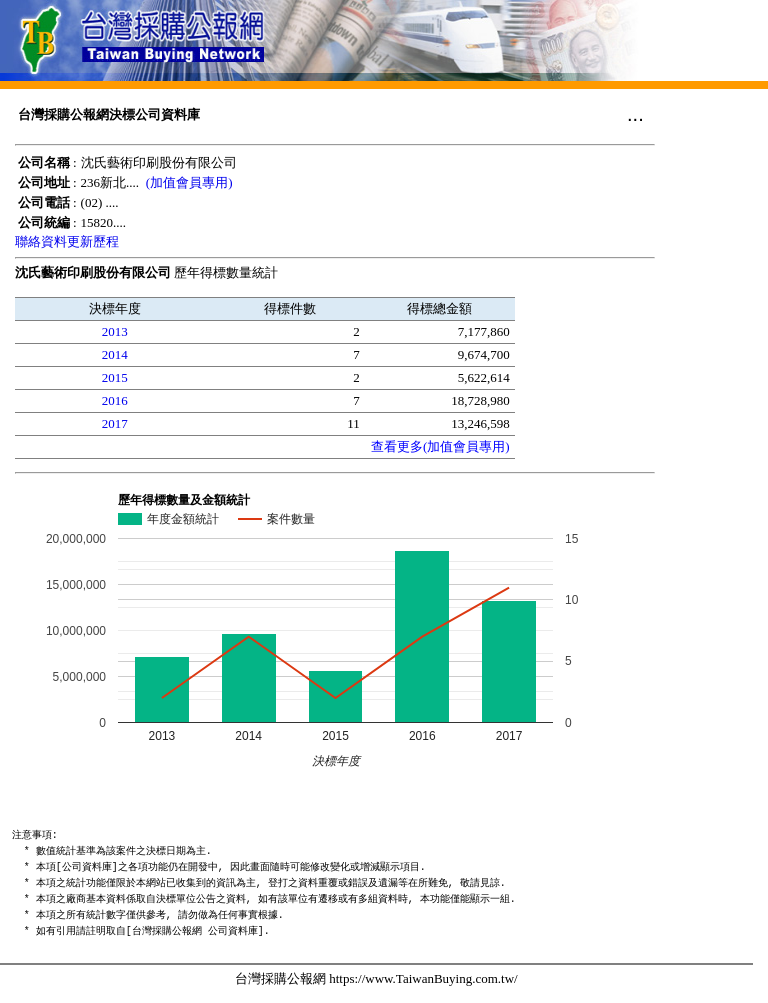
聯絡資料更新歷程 (67, 241)
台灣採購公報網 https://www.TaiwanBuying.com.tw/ (376, 978)
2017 (115, 423)
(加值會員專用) (189, 182)
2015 (115, 377)
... (635, 114)
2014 (115, 354)
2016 (115, 400)
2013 (115, 331)
